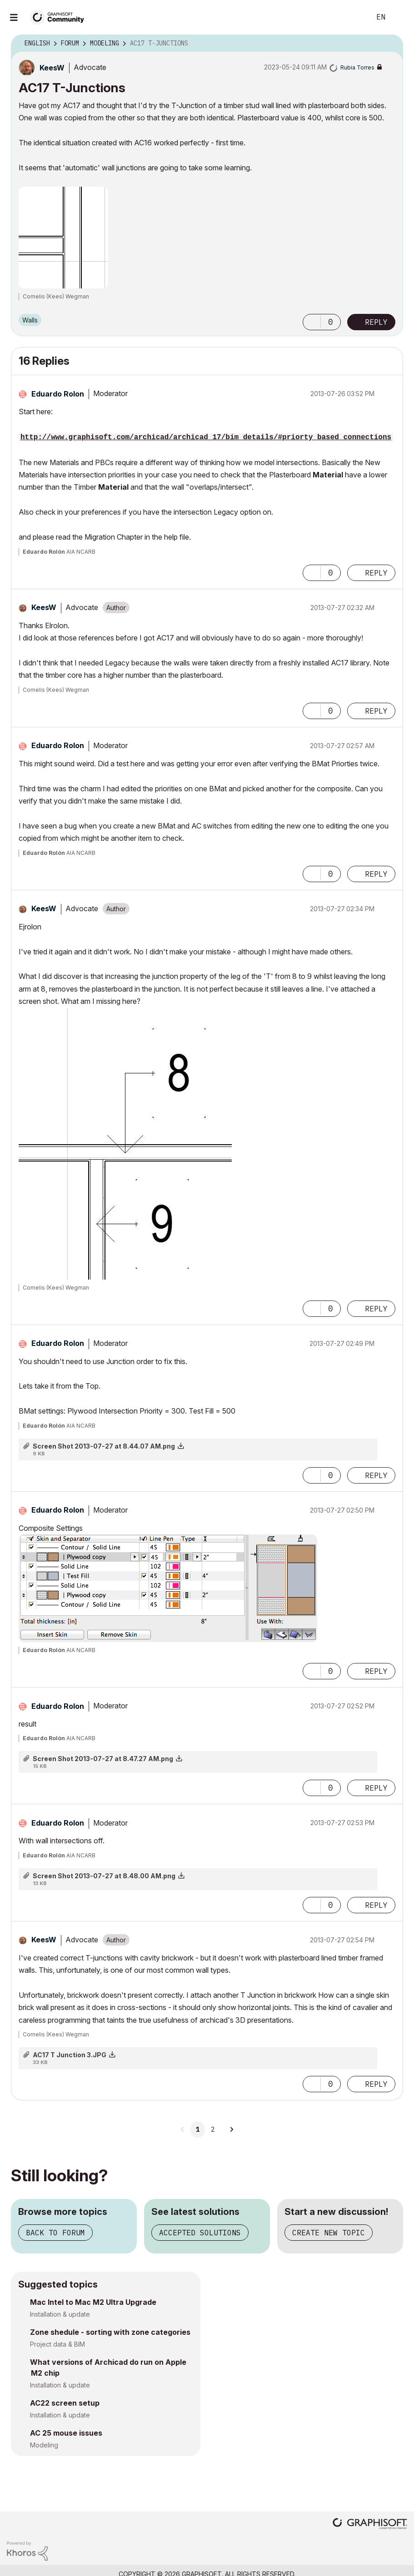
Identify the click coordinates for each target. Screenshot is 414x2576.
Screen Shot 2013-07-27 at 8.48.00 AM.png (104, 1876)
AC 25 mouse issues (66, 2432)
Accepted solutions (200, 2232)
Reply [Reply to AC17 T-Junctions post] (376, 322)
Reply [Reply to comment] (376, 572)
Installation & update (60, 2314)
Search (353, 17)
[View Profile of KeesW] (52, 67)
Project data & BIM (57, 2344)
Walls (30, 320)
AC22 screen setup (65, 2402)
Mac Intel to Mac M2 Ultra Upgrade (93, 2302)
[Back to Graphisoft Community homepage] (60, 16)
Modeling (44, 2445)
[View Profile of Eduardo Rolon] (57, 393)
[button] (311, 322)
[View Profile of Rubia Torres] (357, 67)
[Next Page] (231, 2129)
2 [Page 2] (212, 2129)
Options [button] (390, 44)
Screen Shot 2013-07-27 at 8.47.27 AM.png (103, 1758)
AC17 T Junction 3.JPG (69, 2055)
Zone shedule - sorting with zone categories (110, 2332)
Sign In (399, 17)
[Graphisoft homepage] (370, 2524)
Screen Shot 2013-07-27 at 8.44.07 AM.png (104, 1446)
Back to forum (55, 2232)
